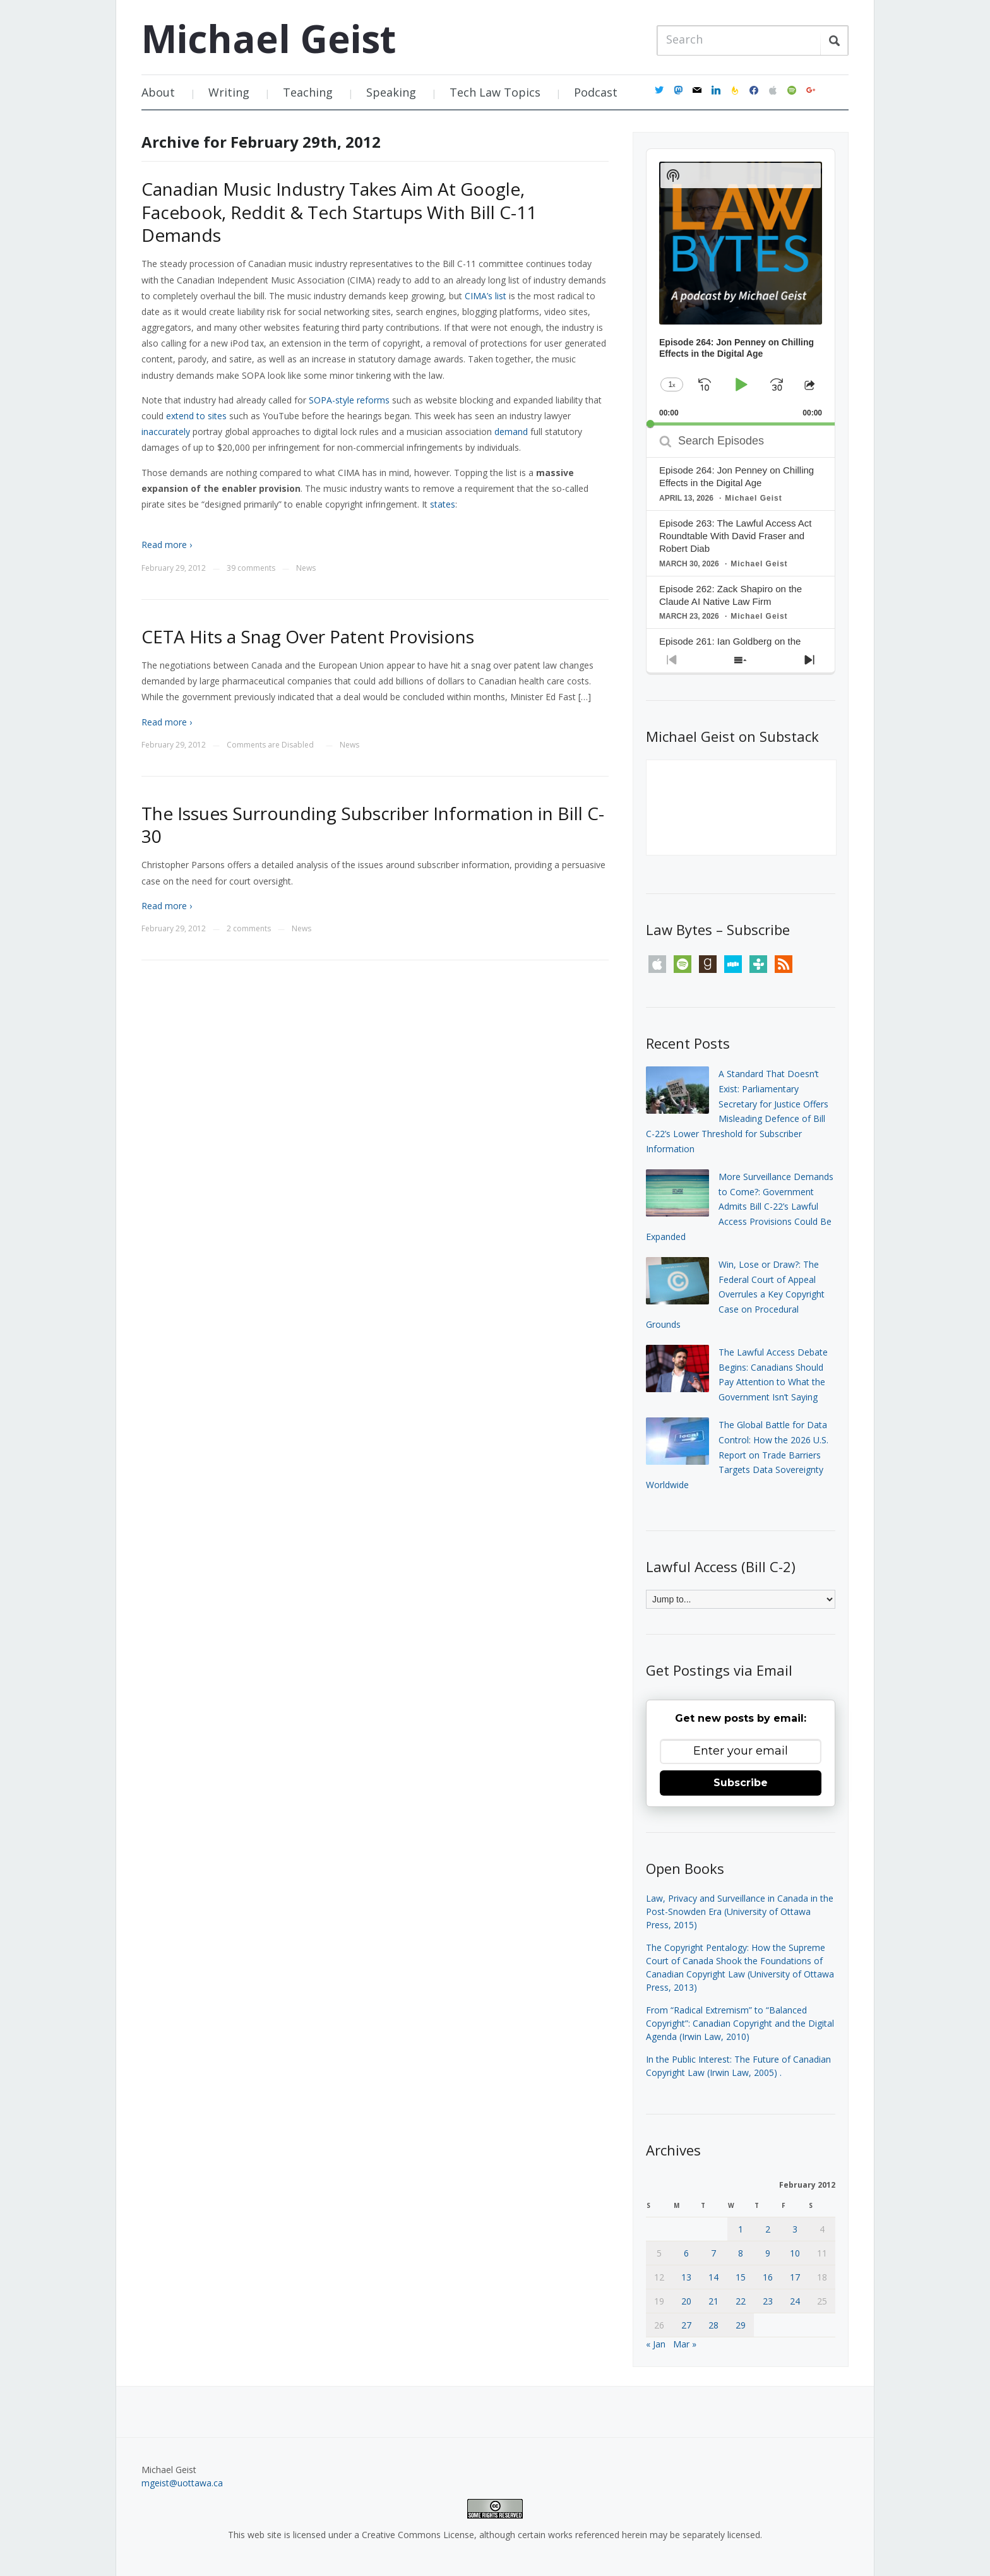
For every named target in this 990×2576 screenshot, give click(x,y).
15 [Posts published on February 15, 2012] (741, 2277)
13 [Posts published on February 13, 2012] (686, 2277)
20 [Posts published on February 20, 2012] (686, 2301)
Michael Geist (268, 38)
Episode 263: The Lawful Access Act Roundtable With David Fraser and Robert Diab (735, 536)
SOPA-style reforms (349, 400)
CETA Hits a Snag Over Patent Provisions (307, 636)
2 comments (249, 928)
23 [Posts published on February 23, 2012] (768, 2301)
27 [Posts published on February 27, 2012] (686, 2325)
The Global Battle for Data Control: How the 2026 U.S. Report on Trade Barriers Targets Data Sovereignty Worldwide (737, 1455)
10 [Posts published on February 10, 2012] (795, 2253)
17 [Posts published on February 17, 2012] (795, 2277)
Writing (228, 92)
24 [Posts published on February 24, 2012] (795, 2301)
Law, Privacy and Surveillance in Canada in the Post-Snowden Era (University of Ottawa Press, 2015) (739, 1911)
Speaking (391, 92)
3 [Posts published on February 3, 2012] (794, 2229)
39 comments (251, 568)
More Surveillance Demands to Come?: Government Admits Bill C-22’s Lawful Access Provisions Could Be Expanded (739, 1207)
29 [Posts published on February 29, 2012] (741, 2325)
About (158, 92)
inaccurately (165, 432)
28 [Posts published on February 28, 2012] (713, 2325)
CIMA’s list (485, 296)
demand (511, 432)
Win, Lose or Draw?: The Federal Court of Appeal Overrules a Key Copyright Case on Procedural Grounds (735, 1294)
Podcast (595, 92)
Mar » (684, 2344)
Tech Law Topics (495, 92)
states (442, 504)
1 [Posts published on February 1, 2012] (740, 2229)
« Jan (655, 2344)
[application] (741, 287)
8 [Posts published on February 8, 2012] (740, 2253)
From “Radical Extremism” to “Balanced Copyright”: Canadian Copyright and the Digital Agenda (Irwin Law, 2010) (740, 2023)
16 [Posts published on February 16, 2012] (768, 2277)
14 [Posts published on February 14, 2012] (713, 2277)
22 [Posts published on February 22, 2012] (741, 2301)
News (306, 568)
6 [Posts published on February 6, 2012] (686, 2253)
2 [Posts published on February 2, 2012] (767, 2229)
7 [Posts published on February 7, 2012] (713, 2253)
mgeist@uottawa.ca (182, 2483)
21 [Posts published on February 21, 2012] (713, 2301)
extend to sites (196, 416)
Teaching (308, 92)
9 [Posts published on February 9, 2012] (767, 2253)
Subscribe (740, 1783)
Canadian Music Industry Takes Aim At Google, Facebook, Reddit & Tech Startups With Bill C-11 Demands (339, 212)
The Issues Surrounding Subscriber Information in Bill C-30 (372, 824)
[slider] (741, 424)
